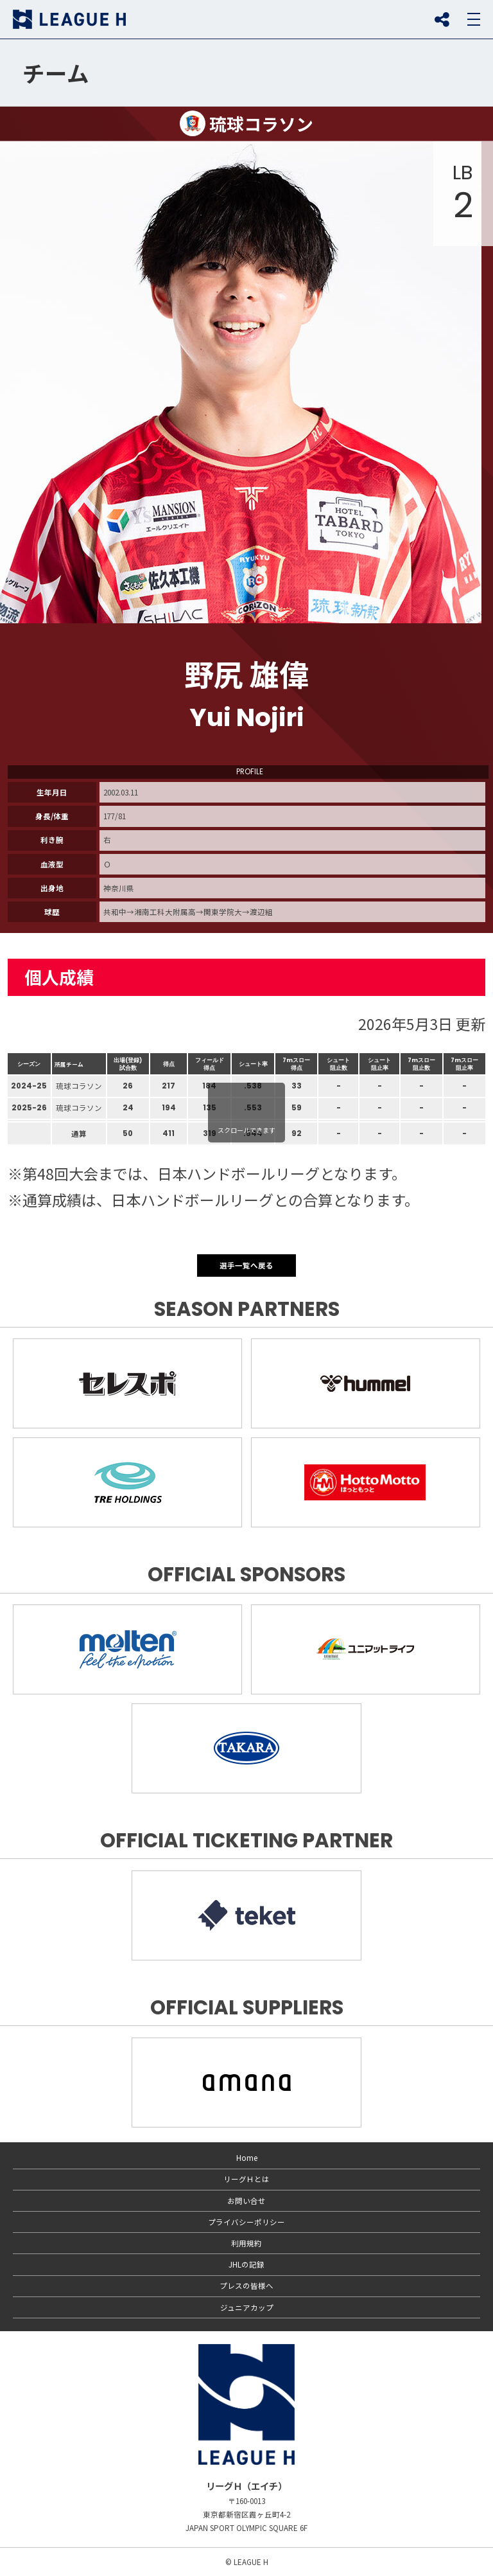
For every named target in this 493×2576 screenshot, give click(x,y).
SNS (441, 19)
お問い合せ (246, 2201)
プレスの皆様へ (246, 2285)
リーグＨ (69, 19)
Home (246, 2158)
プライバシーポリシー (246, 2222)
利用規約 (246, 2243)
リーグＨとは (246, 2179)
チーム (55, 73)
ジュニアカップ (246, 2307)
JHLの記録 (246, 2264)
